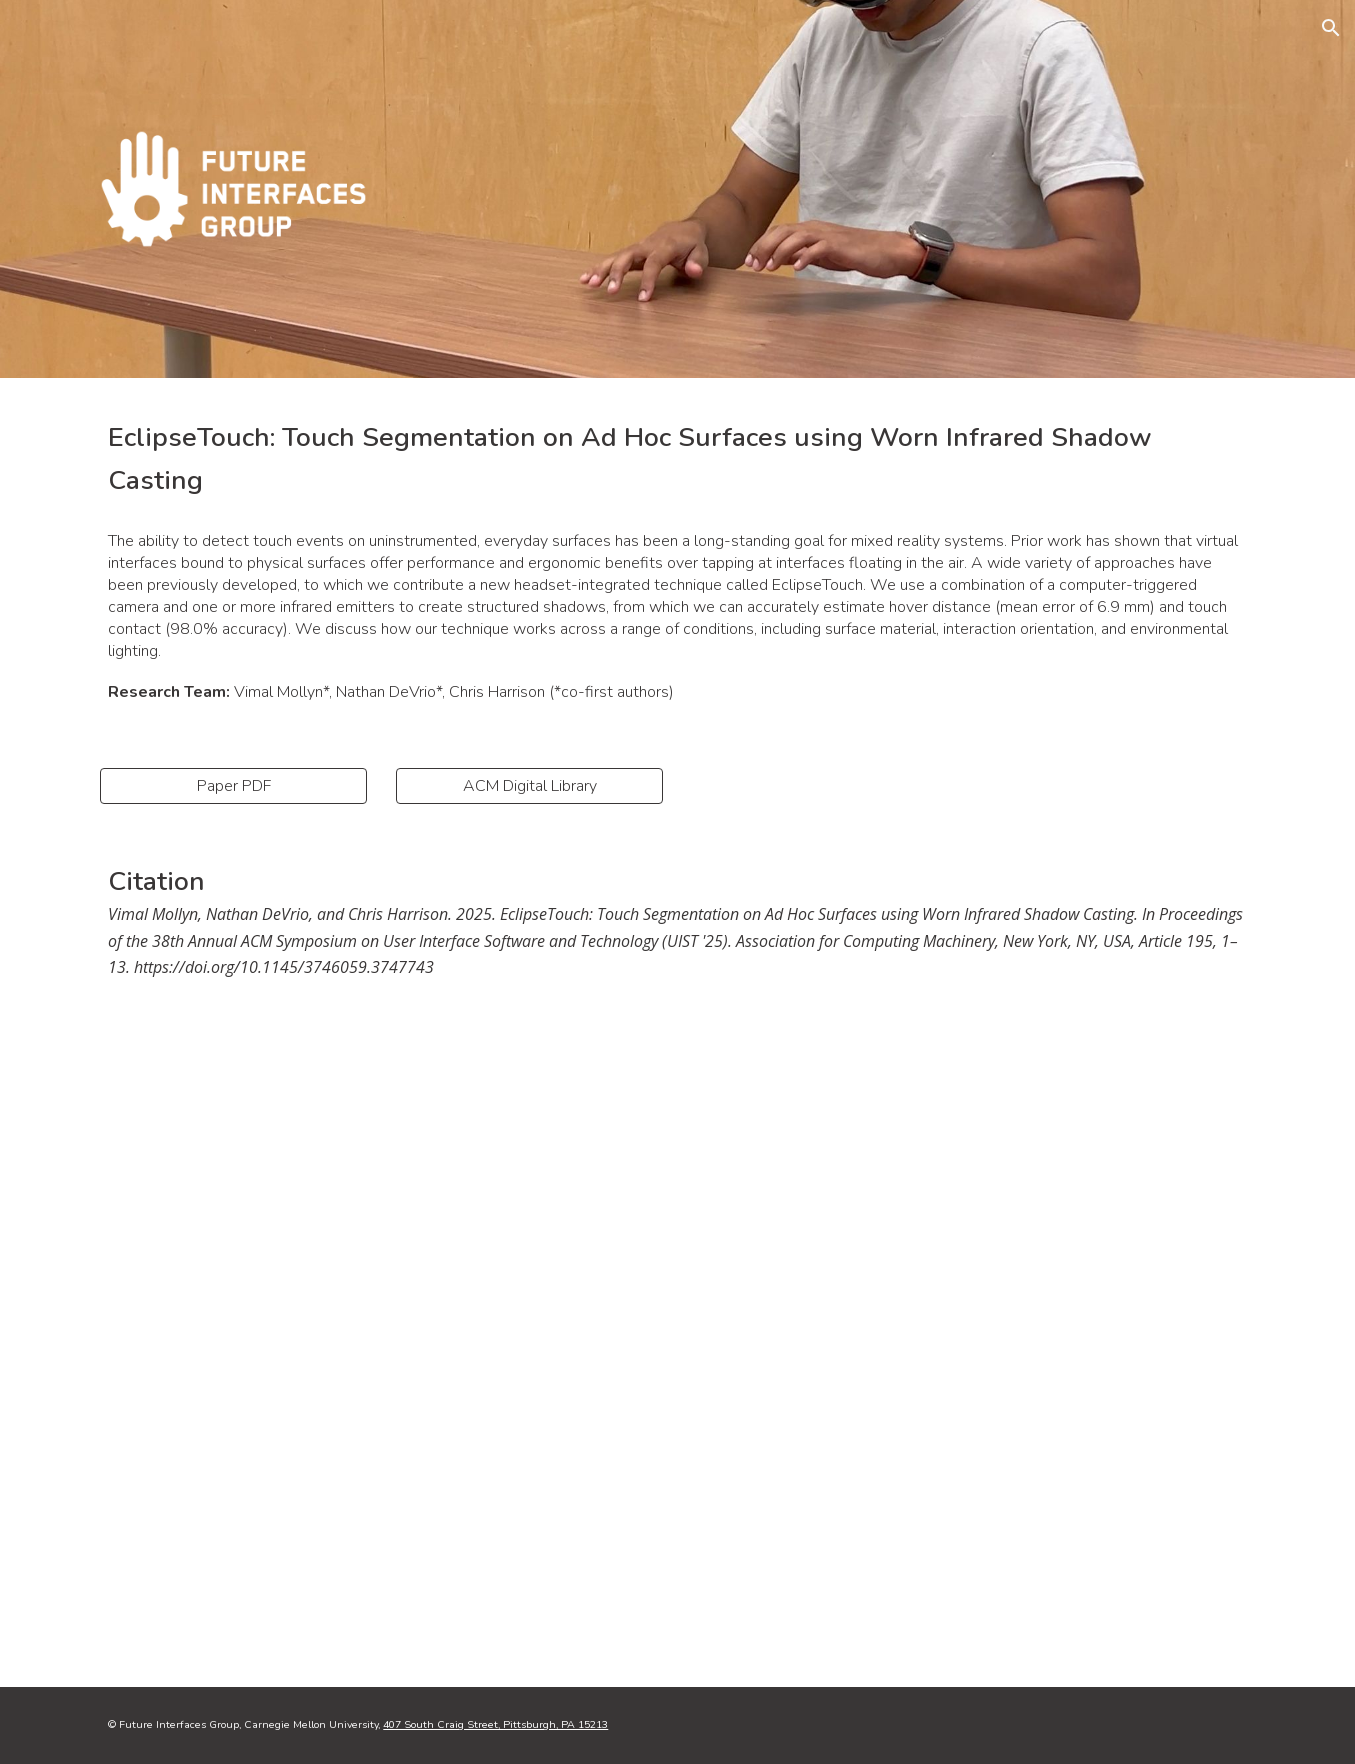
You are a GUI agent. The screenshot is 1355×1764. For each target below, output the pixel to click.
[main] (677, 458)
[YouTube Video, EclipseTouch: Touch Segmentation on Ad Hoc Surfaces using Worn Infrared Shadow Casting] (677, 1350)
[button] (1331, 28)
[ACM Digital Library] (529, 786)
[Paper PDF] (233, 786)
